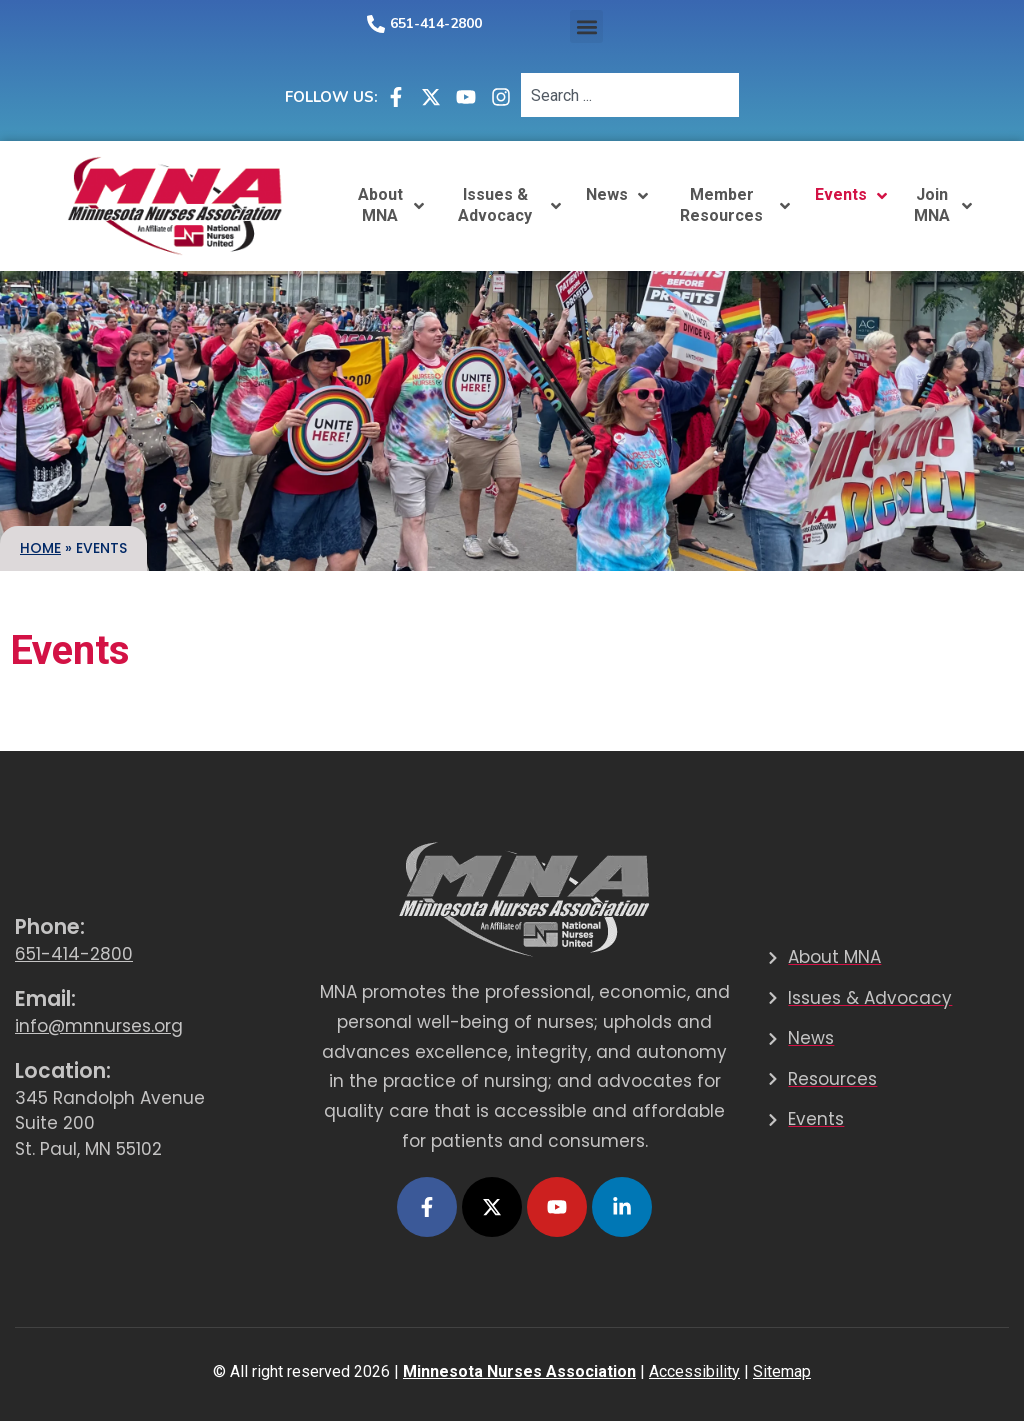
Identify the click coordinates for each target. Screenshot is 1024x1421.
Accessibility (694, 1371)
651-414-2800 (436, 23)
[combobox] (630, 95)
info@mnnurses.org (99, 1026)
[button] (586, 26)
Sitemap (782, 1371)
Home (40, 548)
